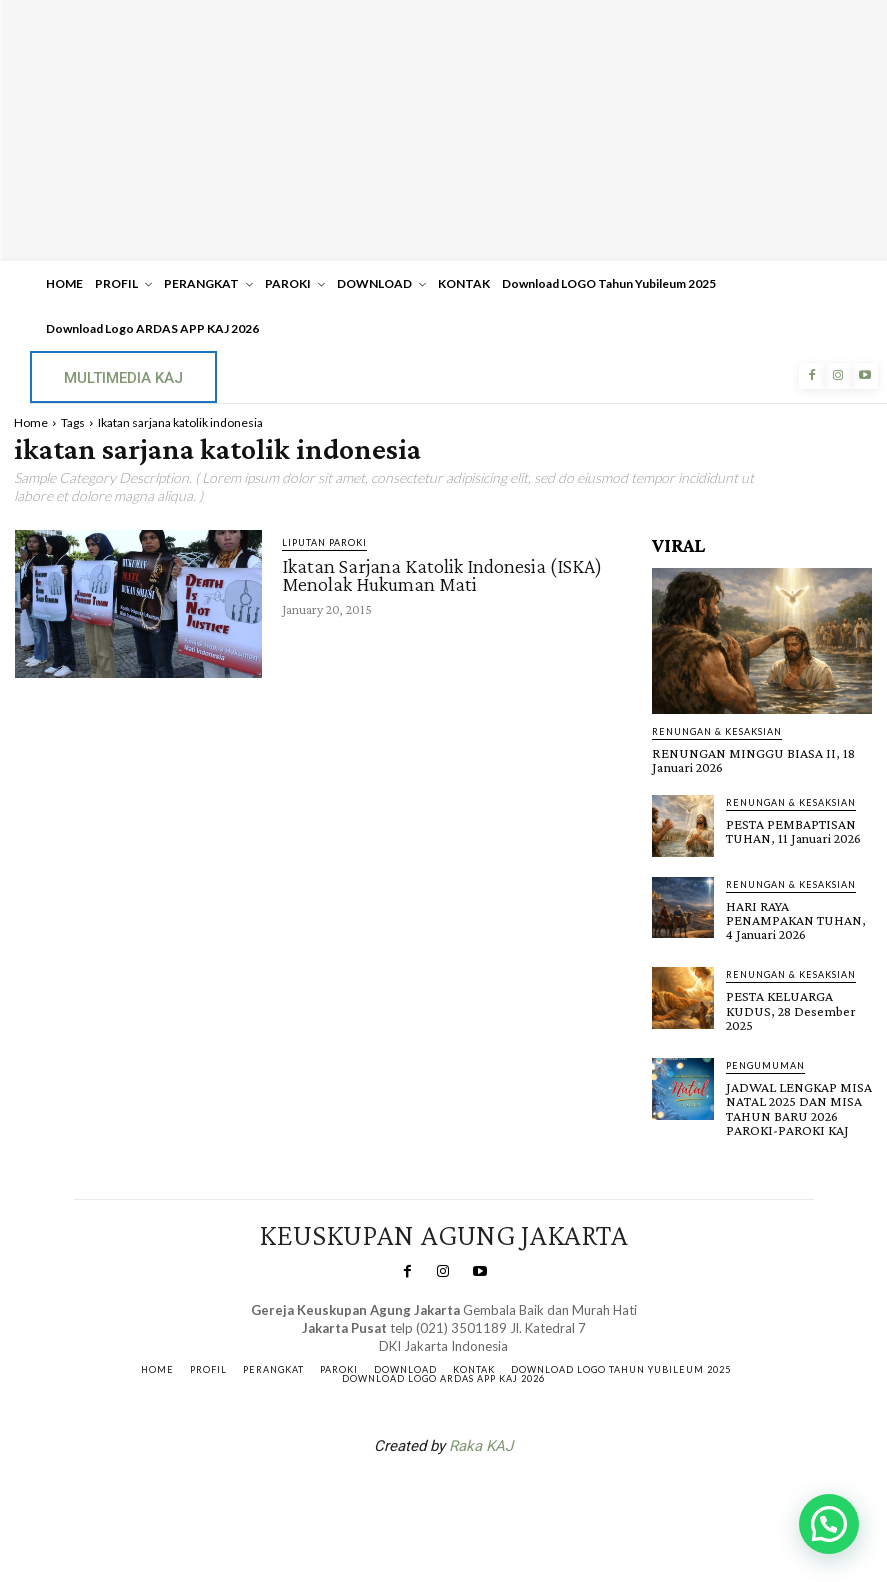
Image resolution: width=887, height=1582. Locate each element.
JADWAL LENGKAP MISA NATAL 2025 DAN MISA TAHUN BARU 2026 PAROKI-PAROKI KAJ (799, 1106)
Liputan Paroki (324, 542)
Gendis (503, 1495)
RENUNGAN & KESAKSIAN (717, 731)
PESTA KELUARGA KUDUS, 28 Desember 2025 (789, 1009)
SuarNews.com (412, 1495)
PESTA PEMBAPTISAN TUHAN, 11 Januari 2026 (793, 831)
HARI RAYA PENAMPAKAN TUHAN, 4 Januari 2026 (795, 919)
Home (31, 422)
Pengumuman (765, 1063)
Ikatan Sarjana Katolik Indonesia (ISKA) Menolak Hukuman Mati (442, 575)
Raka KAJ (481, 1443)
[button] (829, 1524)
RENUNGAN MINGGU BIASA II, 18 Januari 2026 (752, 760)
